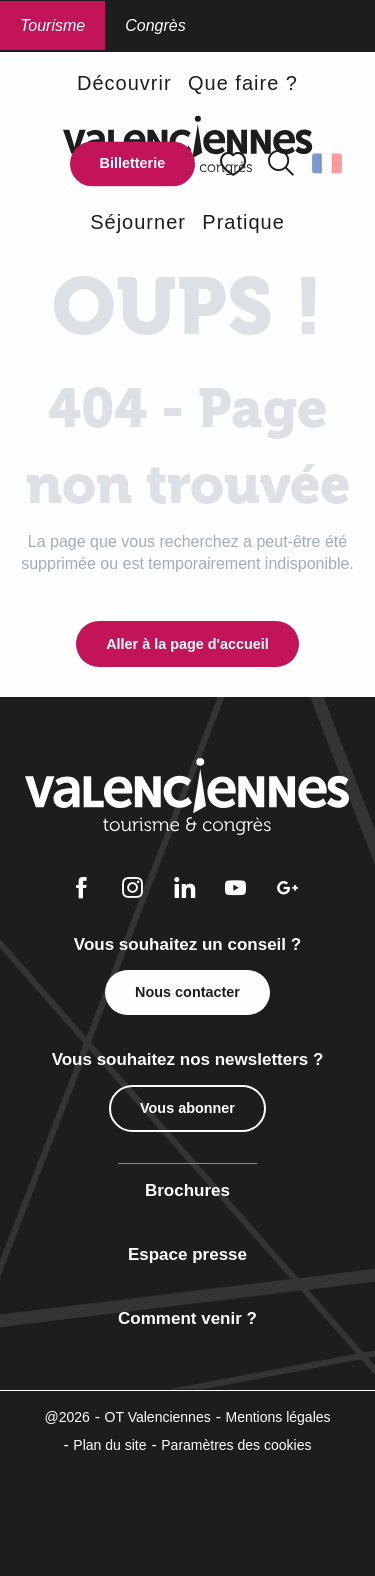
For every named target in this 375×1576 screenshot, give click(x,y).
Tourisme (52, 25)
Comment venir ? (187, 1318)
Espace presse (187, 1254)
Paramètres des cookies (236, 1445)
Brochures (187, 1190)
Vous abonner (187, 1108)
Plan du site (109, 1445)
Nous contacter (187, 992)
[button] (281, 164)
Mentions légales (277, 1417)
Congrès (155, 25)
